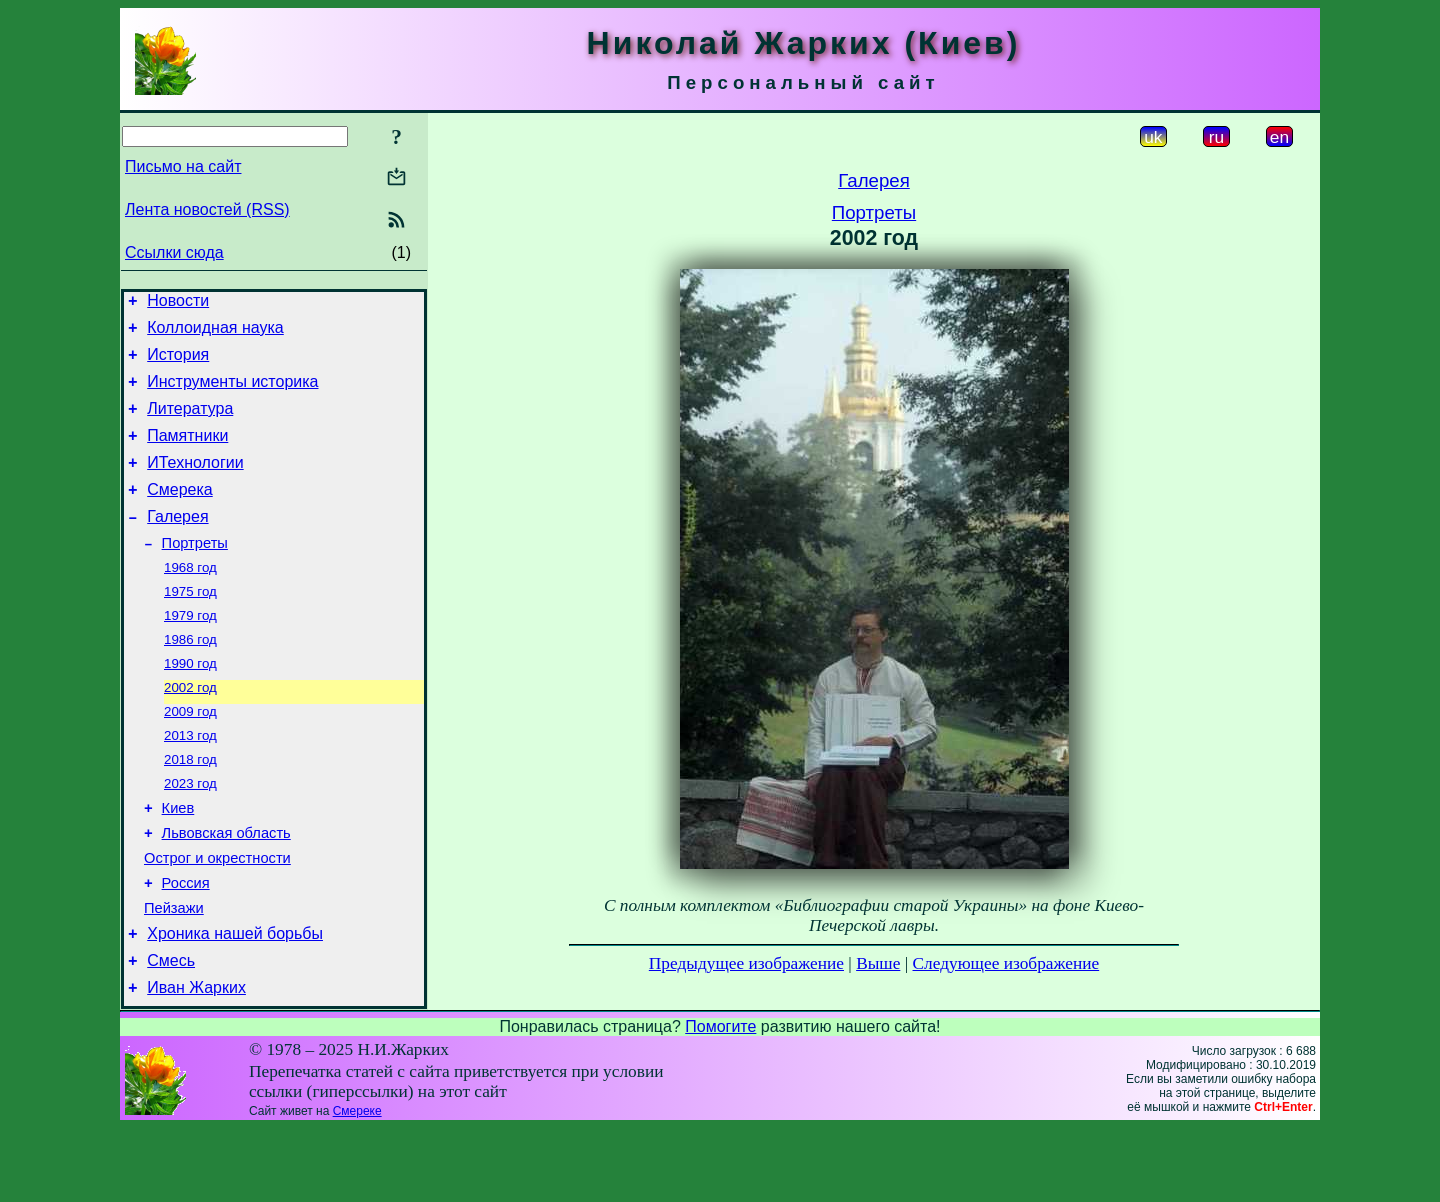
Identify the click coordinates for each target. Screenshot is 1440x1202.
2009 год (190, 755)
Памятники (187, 453)
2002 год (190, 729)
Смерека (180, 513)
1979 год (190, 651)
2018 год (190, 807)
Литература (190, 423)
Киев (178, 861)
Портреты (195, 573)
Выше (878, 963)
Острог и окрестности (217, 917)
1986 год (190, 677)
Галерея (177, 543)
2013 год (190, 781)
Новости (178, 303)
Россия (186, 945)
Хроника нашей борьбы (235, 1001)
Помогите (720, 1100)
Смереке (357, 1185)
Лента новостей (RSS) (207, 209)
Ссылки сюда (174, 252)
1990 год (190, 703)
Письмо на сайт (183, 166)
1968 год (190, 599)
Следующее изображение (1006, 963)
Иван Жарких (196, 1061)
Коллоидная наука (215, 333)
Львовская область (226, 889)
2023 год (190, 833)
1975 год (190, 625)
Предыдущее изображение (746, 963)
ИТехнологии (195, 483)
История (178, 363)
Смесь (171, 1031)
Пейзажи (174, 973)
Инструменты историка (232, 393)
